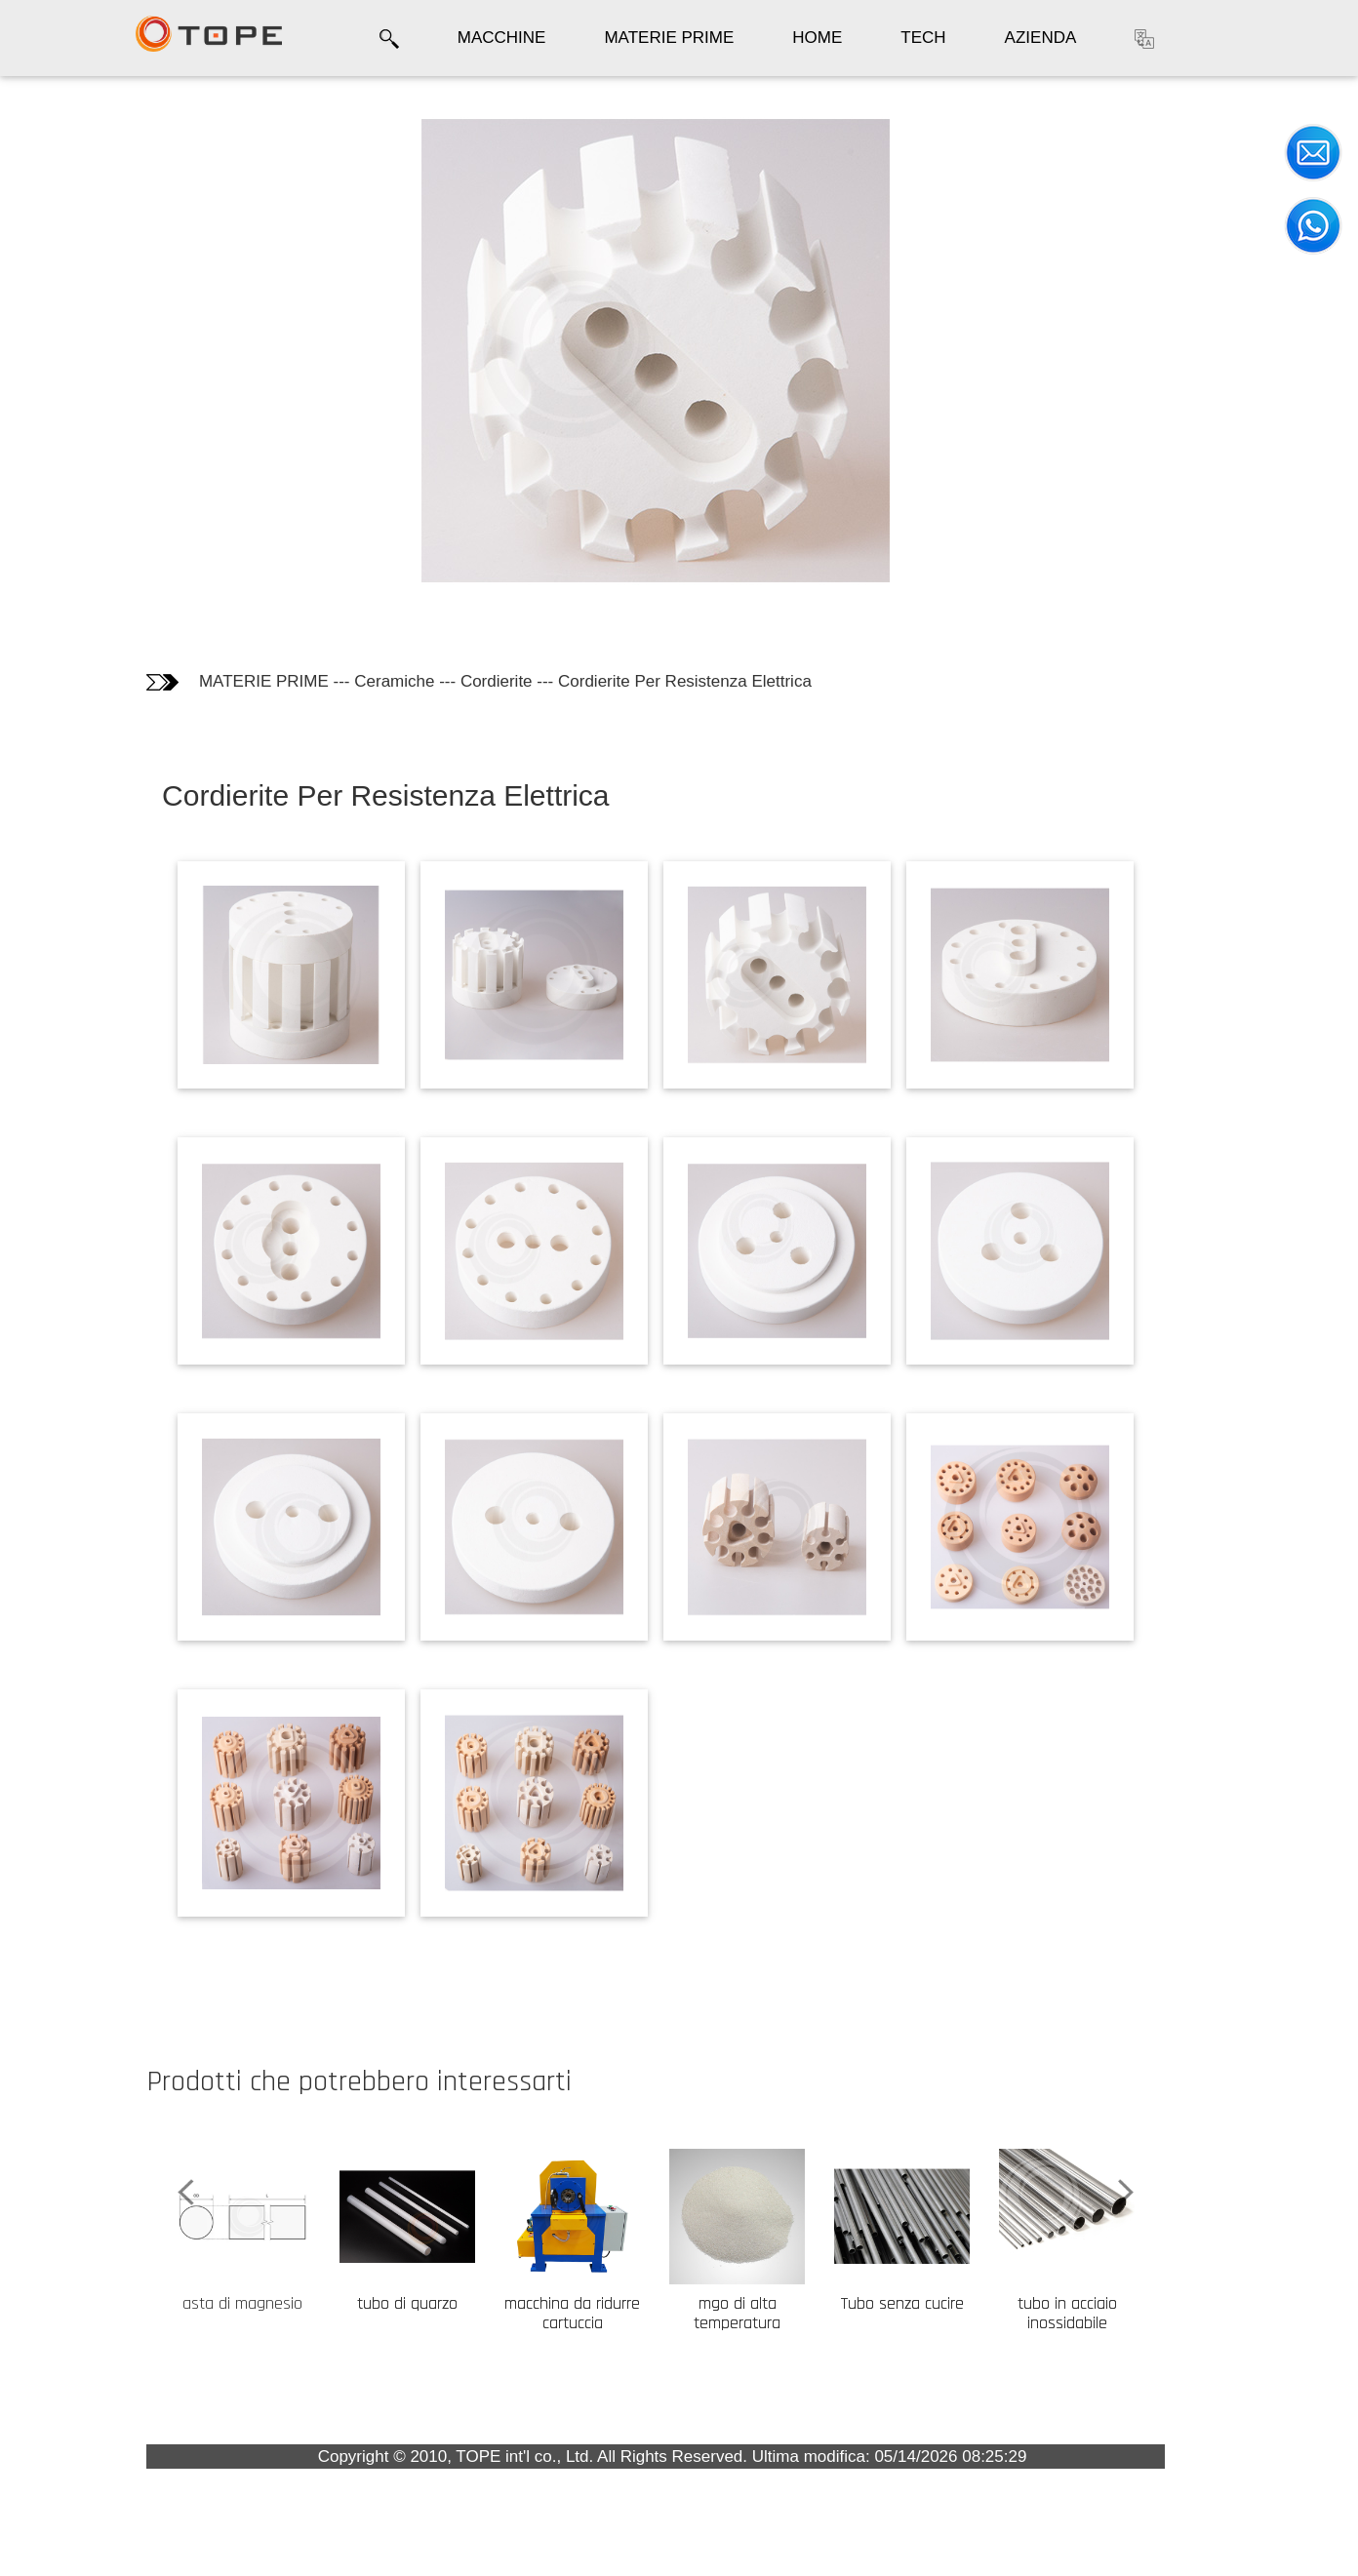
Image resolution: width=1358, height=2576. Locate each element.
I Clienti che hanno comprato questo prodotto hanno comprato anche (103, 336)
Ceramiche (520, 681)
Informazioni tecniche (76, 244)
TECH (922, 37)
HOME (817, 37)
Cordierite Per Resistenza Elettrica (810, 681)
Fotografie (65, 193)
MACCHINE (502, 37)
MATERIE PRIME (669, 37)
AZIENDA (1041, 37)
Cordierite (621, 681)
